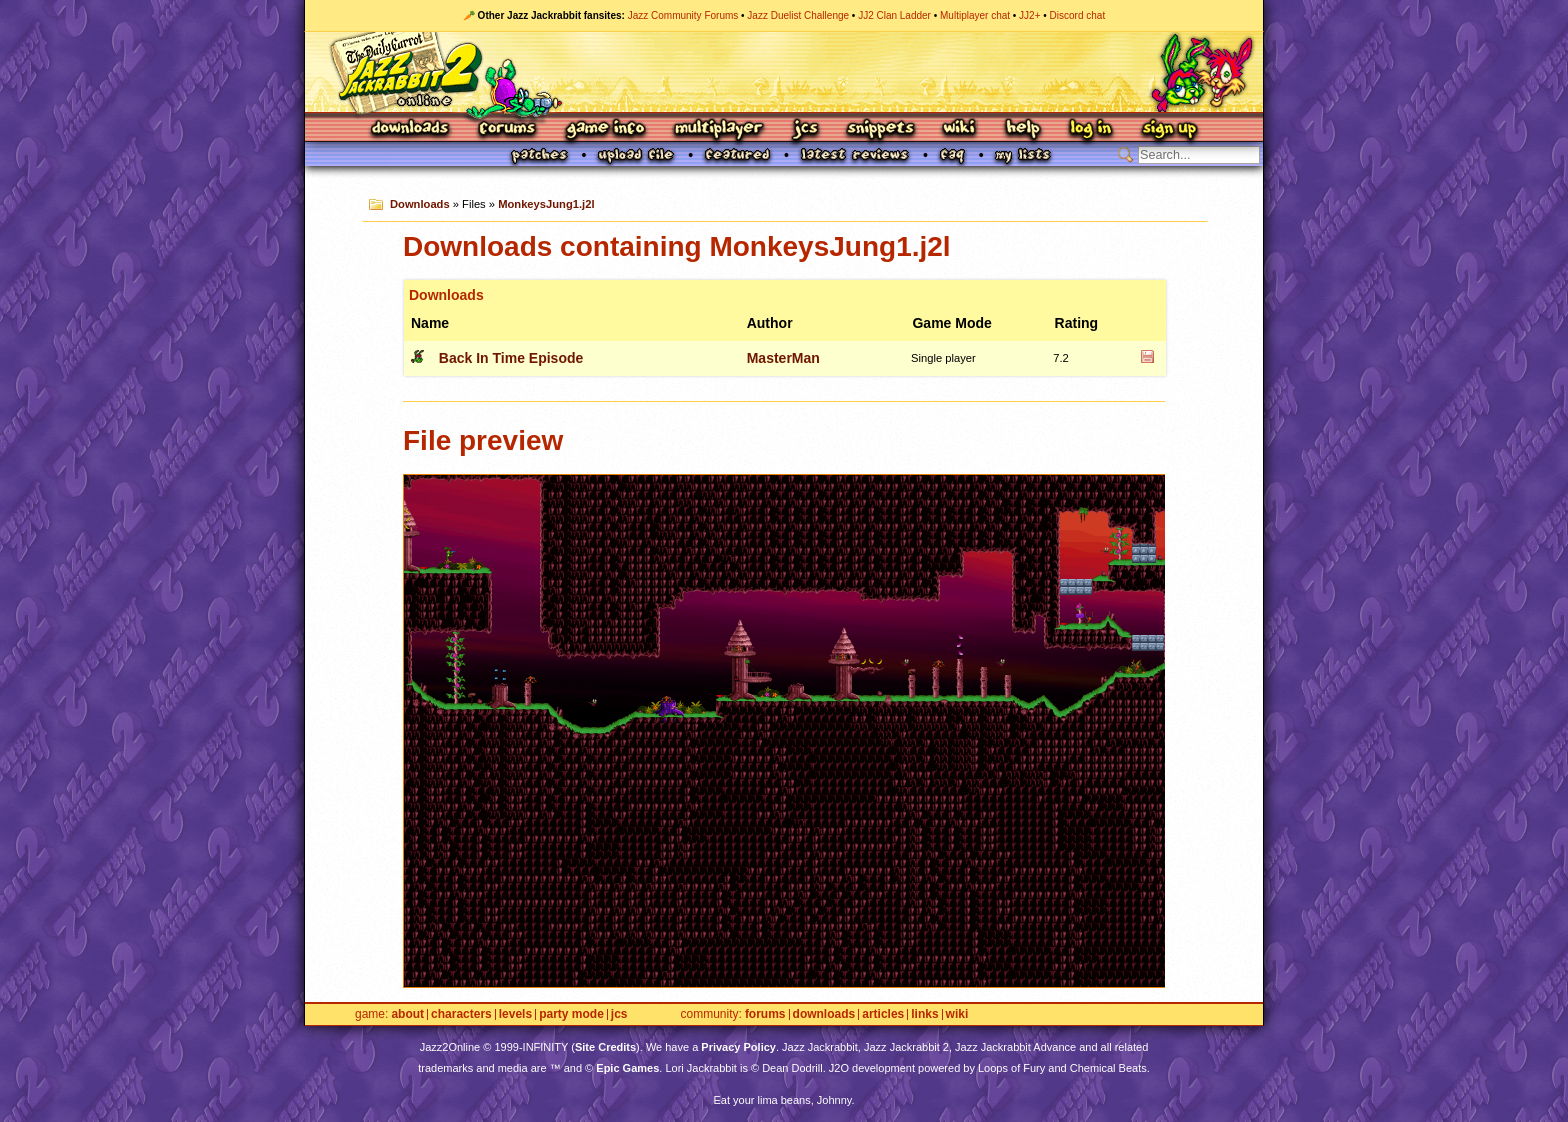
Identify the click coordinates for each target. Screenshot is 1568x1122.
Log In (1091, 129)
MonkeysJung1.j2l (546, 204)
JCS (805, 129)
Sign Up (1169, 129)
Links (924, 1014)
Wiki (960, 129)
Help (1023, 129)
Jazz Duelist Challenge (798, 15)
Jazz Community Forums (683, 15)
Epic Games (627, 1068)
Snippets (881, 129)
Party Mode (571, 1014)
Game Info (605, 129)
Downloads (411, 129)
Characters (461, 1014)
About (407, 1014)
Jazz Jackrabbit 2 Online (783, 72)
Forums (508, 129)
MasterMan (783, 358)
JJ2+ (1029, 15)
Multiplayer (718, 129)
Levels (515, 1014)
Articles (883, 1014)
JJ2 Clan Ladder (894, 15)
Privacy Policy (738, 1047)
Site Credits (605, 1047)
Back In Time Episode (511, 358)
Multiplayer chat (975, 15)
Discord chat (1078, 15)
